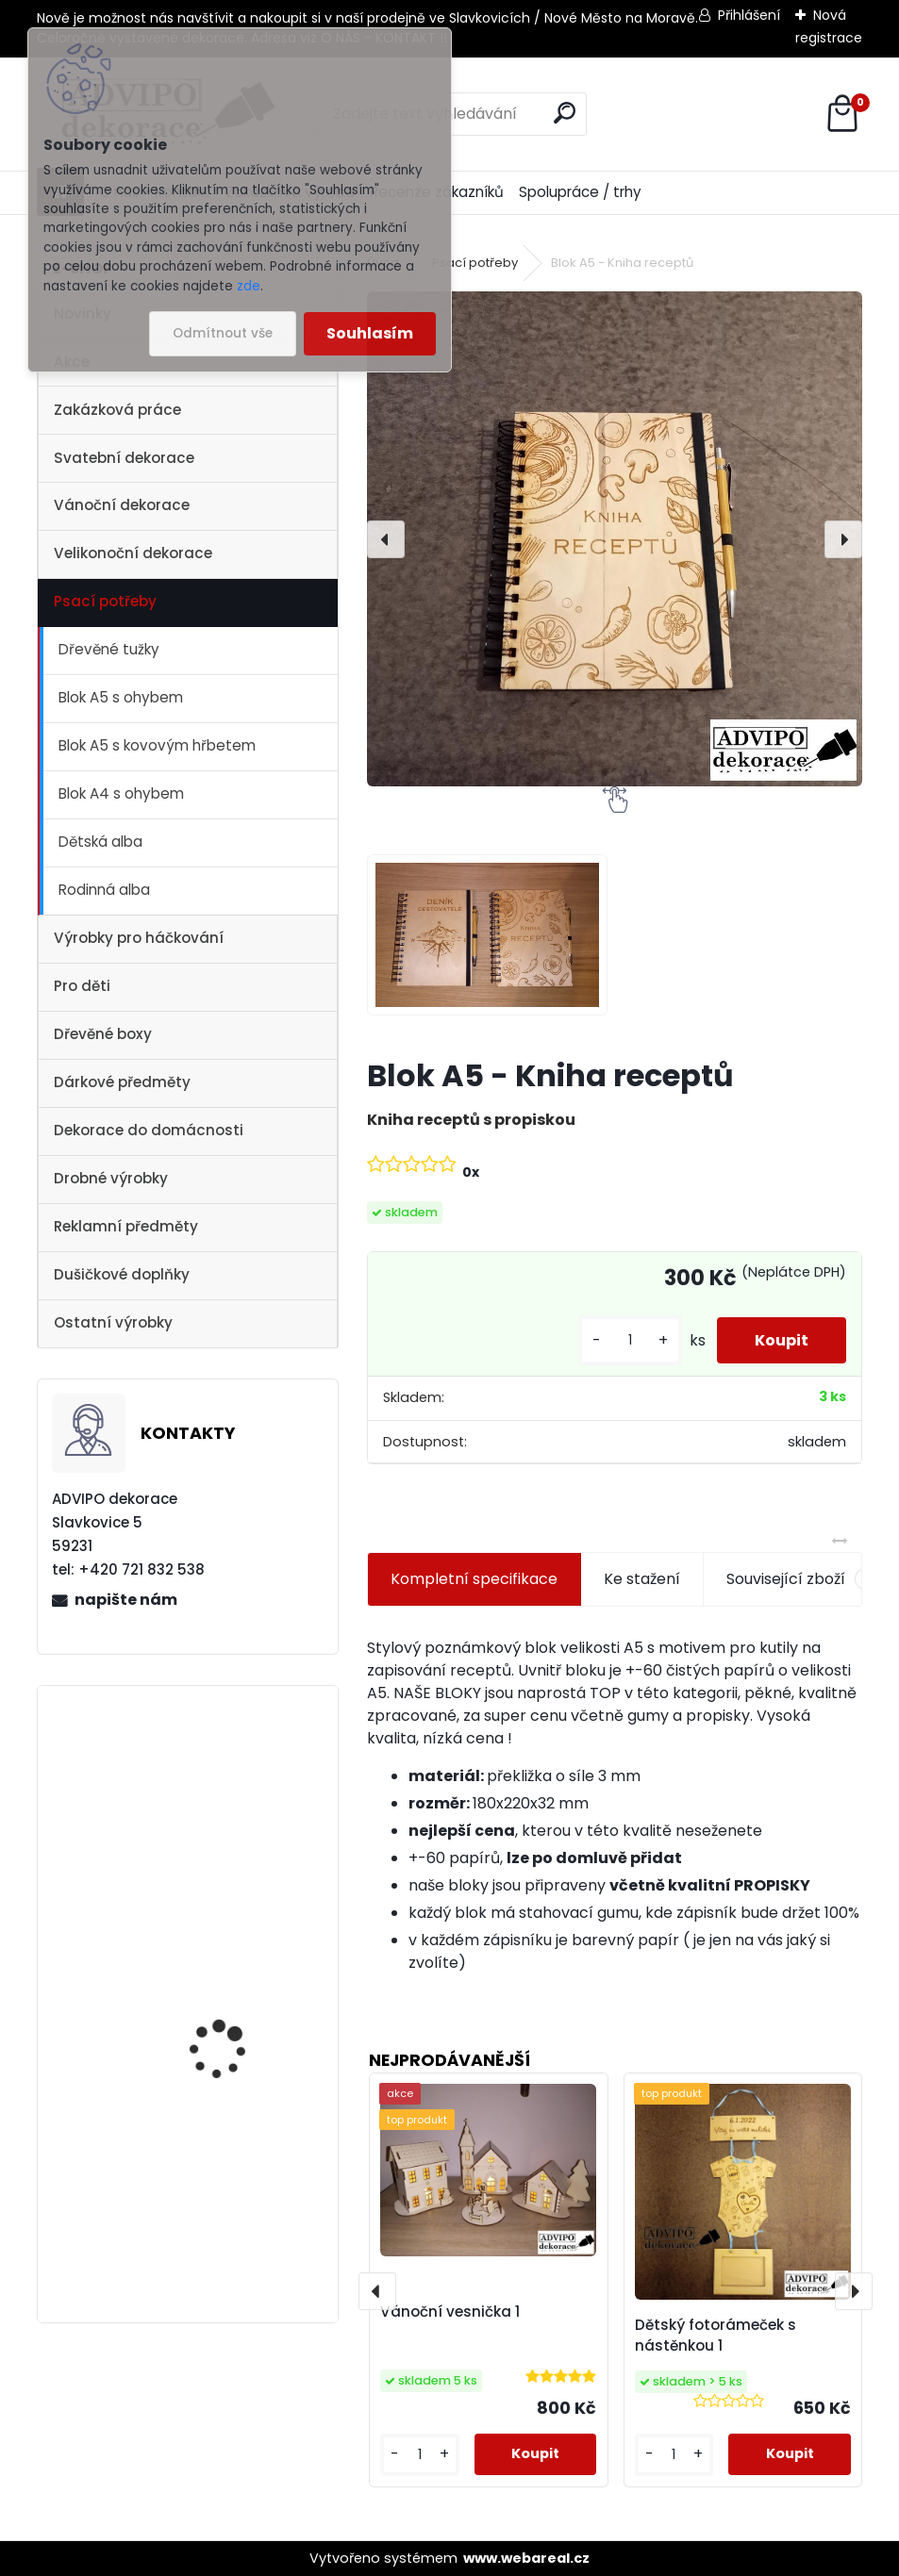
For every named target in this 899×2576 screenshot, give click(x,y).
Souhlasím (369, 333)
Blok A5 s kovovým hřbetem (157, 745)
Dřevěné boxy (103, 1034)
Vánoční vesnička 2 (224, 1936)
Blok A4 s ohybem (121, 793)
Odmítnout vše (223, 333)
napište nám (126, 1599)
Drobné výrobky (111, 1178)
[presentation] (386, 539)
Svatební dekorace (124, 458)
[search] (564, 113)
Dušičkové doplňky (122, 1274)
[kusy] (630, 1340)
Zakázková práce (117, 410)
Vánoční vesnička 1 (222, 1769)
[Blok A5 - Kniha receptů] (614, 538)
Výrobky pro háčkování (139, 938)
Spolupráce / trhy (580, 192)
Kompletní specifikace (474, 1579)
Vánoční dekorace (122, 505)
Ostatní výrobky (113, 1322)
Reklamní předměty (126, 1226)
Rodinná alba (104, 890)
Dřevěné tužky (108, 649)
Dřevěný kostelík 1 (218, 2123)
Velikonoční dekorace (133, 553)
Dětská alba (100, 841)
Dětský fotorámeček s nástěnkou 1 (715, 2335)
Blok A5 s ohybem (120, 697)
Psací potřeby (105, 601)
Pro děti (82, 986)
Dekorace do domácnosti (148, 1130)
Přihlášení (749, 15)
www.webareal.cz (526, 2558)
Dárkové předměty (122, 1082)
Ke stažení (642, 1579)
